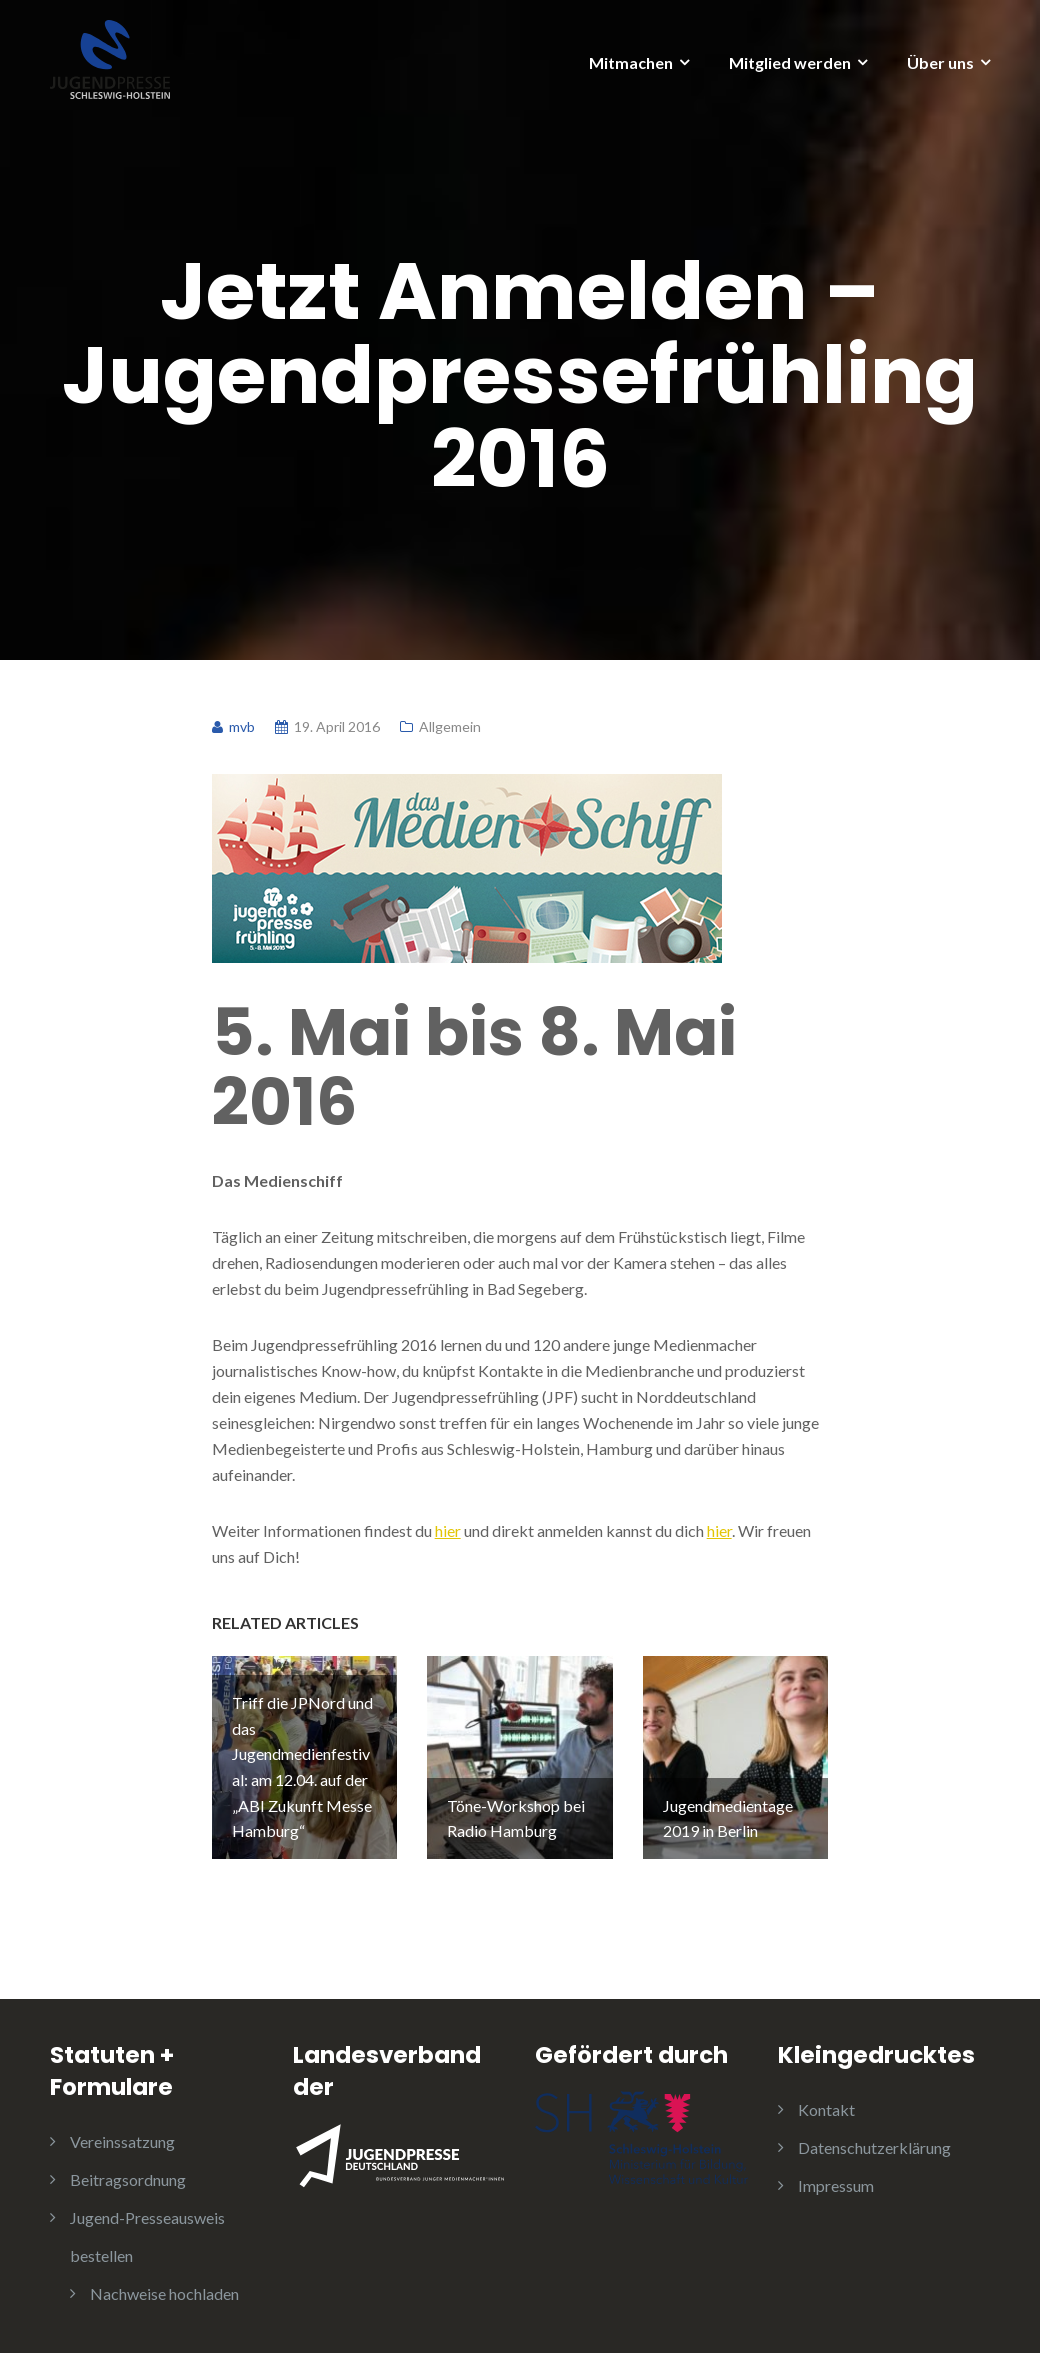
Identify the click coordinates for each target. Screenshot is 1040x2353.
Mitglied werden (790, 62)
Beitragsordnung (128, 2179)
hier (448, 1530)
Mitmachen (631, 62)
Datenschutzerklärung (874, 2147)
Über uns (940, 62)
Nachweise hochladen (164, 2293)
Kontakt (826, 2109)
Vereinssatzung (122, 2141)
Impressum (836, 2185)
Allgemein (450, 726)
